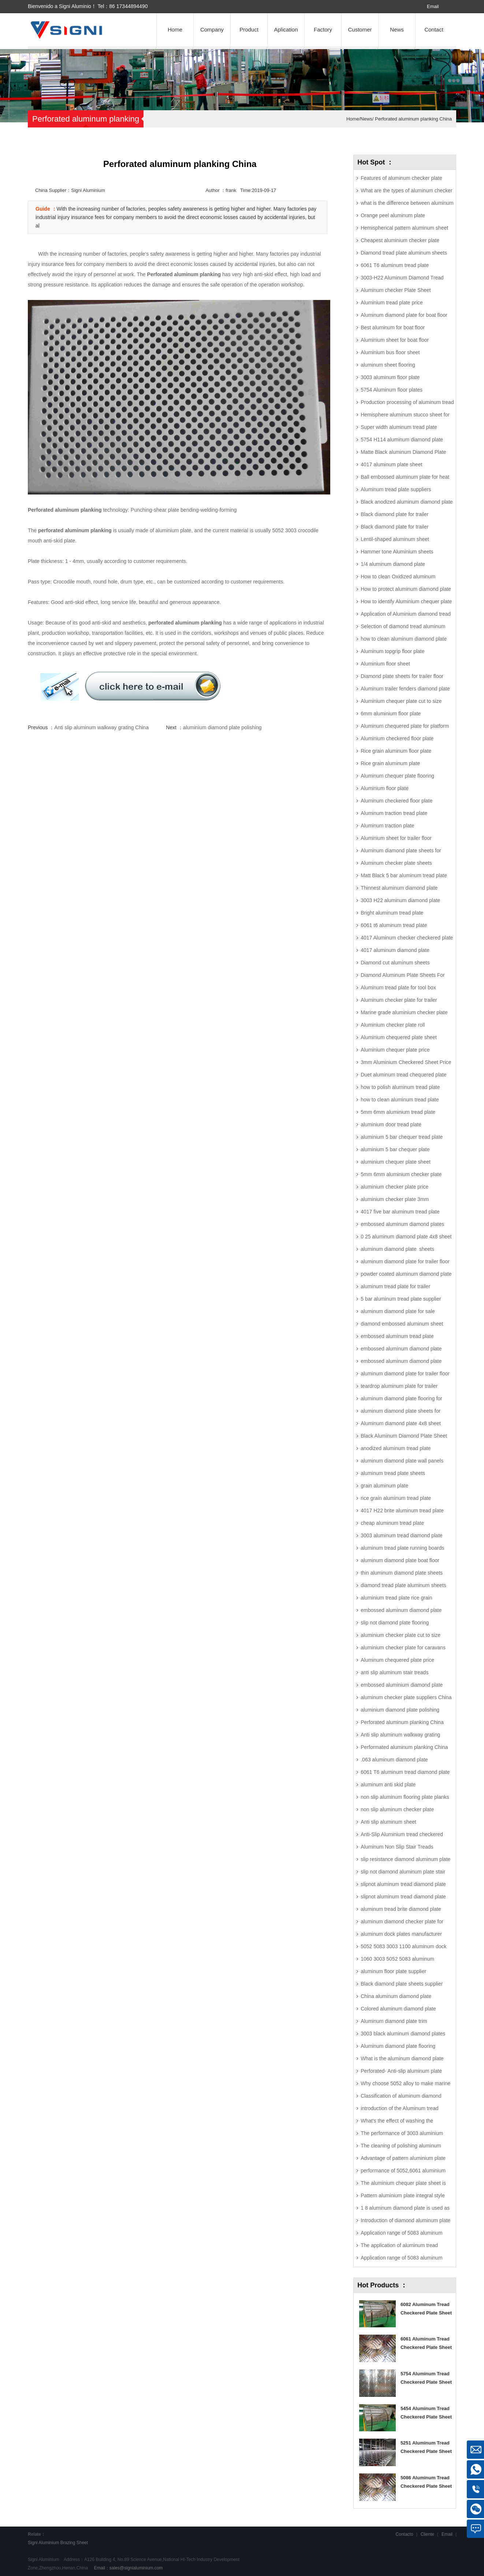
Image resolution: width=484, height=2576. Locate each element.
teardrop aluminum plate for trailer (399, 1386)
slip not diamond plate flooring (395, 1623)
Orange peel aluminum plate (393, 215)
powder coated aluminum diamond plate (406, 1274)
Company (212, 29)
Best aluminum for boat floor (393, 327)
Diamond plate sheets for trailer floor (402, 676)
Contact (433, 29)
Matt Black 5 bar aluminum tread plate (404, 875)
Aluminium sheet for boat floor (395, 340)
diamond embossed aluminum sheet (402, 1324)
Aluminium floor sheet (385, 664)
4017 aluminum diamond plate (395, 950)
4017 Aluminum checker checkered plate (407, 938)
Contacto (404, 2534)
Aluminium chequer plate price (395, 1050)
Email (433, 6)
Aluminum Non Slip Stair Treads (397, 1847)
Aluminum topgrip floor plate (392, 651)
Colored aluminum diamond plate (398, 2009)
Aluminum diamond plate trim (394, 2021)
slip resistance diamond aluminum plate (405, 1859)
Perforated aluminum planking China (412, 119)
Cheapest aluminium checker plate (400, 240)
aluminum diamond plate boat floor (400, 1560)
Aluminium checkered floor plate (397, 738)
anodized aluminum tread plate (396, 1448)
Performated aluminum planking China (404, 1747)
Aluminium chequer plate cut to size (401, 701)
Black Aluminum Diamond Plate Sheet (404, 1436)
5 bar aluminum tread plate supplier (401, 1299)
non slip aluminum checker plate (397, 1809)
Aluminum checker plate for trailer (399, 1000)
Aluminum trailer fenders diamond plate (405, 689)
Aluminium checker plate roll (393, 1025)
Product (248, 29)
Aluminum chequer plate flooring (397, 776)
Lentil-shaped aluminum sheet (395, 539)
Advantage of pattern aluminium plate (403, 2158)
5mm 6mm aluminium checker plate (401, 1174)
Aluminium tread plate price (392, 302)
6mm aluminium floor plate (391, 713)
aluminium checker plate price (394, 1187)
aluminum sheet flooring (388, 365)
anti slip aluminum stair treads (394, 1672)
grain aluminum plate (384, 1486)
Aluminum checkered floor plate (396, 801)
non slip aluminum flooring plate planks (405, 1797)
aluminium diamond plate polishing (222, 727)
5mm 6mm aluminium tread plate (398, 1112)
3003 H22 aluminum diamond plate (400, 900)
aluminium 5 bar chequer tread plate (402, 1137)
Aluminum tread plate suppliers (396, 489)
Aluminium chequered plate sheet (399, 1037)
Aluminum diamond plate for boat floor (404, 315)
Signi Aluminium (43, 2542)
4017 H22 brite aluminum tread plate (402, 1510)
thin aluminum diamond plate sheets (402, 1573)
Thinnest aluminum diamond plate (399, 888)
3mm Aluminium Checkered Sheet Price (406, 1062)
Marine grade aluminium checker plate (404, 1012)
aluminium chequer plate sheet (396, 1162)
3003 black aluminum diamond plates (403, 2033)
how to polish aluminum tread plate (400, 1087)
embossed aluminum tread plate (397, 1336)
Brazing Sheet (74, 2542)
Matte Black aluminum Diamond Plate (403, 452)
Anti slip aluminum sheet (388, 1822)
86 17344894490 (128, 6)
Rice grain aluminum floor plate (396, 751)
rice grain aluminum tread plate (396, 1498)
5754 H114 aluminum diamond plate (402, 439)
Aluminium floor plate (385, 788)
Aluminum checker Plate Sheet (396, 290)
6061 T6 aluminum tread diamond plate (405, 1772)
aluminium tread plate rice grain (396, 1598)
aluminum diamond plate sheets (397, 1249)
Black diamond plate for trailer (394, 514)
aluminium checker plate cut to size (400, 1635)
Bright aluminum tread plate (392, 913)
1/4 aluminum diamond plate (393, 564)
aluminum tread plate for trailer (395, 1286)
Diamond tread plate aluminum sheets (404, 253)
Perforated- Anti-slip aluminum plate (401, 2071)
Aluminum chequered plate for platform (405, 726)
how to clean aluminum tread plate (400, 1099)
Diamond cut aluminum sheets (395, 962)
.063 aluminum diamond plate (394, 1760)
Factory (323, 29)
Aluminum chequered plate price (397, 1660)
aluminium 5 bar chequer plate (395, 1149)
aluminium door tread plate (391, 1124)
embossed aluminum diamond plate (401, 1610)
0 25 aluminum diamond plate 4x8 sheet (406, 1236)
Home (175, 29)
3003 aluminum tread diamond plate (401, 1535)
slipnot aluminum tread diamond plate (403, 1884)
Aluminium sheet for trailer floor (396, 838)
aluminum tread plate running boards (402, 1548)
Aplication (286, 29)
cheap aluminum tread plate (392, 1523)
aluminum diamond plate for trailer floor (405, 1261)
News (397, 29)
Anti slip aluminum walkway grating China (101, 727)
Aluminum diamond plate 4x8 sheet (401, 1423)
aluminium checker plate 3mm (395, 1199)
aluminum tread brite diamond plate (401, 1909)
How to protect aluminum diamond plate (406, 589)
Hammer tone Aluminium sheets (397, 552)
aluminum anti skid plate (388, 1784)
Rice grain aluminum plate (390, 763)
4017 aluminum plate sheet (391, 464)
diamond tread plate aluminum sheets (403, 1585)
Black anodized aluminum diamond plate (407, 502)
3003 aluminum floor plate (390, 377)
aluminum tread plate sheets (393, 1473)
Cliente (427, 2534)
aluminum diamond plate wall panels (402, 1461)
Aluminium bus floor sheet (390, 352)
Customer (360, 29)
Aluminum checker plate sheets (396, 863)
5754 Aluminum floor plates (391, 390)
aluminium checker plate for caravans (403, 1647)
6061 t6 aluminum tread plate (394, 925)
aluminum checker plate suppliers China (406, 1697)
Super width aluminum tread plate (399, 427)
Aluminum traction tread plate (394, 813)
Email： (128, 2568)
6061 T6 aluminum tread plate (395, 265)
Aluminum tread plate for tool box (398, 987)
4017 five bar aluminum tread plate (400, 1212)
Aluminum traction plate (387, 826)
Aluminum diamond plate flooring (398, 2046)
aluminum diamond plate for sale (398, 1311)
